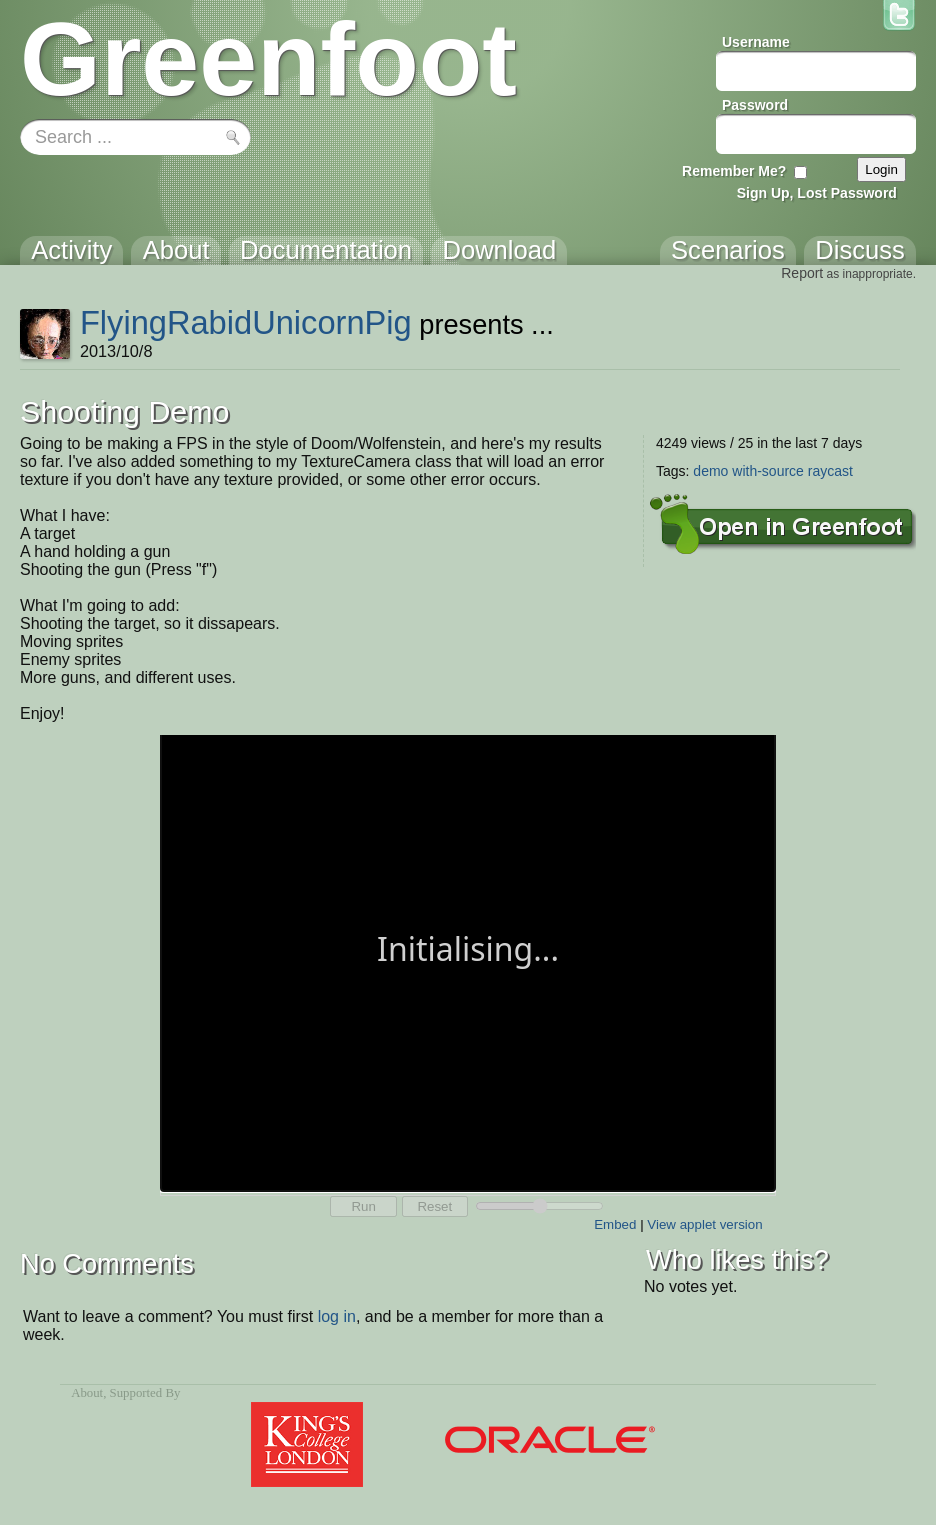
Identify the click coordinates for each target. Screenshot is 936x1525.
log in (337, 1316)
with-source (768, 471)
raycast (830, 471)
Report (802, 273)
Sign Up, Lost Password (817, 193)
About (87, 1393)
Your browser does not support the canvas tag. (468, 961)
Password (755, 105)
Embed (615, 1224)
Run (363, 1206)
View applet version (704, 1224)
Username (756, 42)
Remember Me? (734, 171)
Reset (434, 1206)
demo (710, 471)
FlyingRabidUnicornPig (246, 322)
